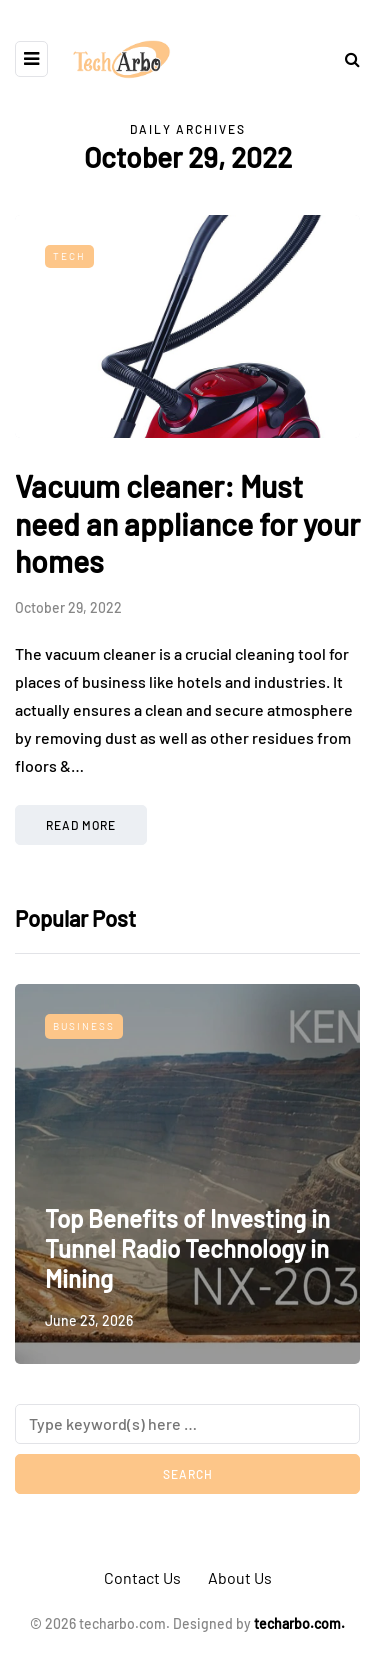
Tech (69, 256)
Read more (81, 825)
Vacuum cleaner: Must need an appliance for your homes (187, 523)
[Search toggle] (345, 58)
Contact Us (142, 1577)
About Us (240, 1577)
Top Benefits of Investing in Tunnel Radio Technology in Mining (187, 1248)
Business (84, 1026)
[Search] (187, 1424)
